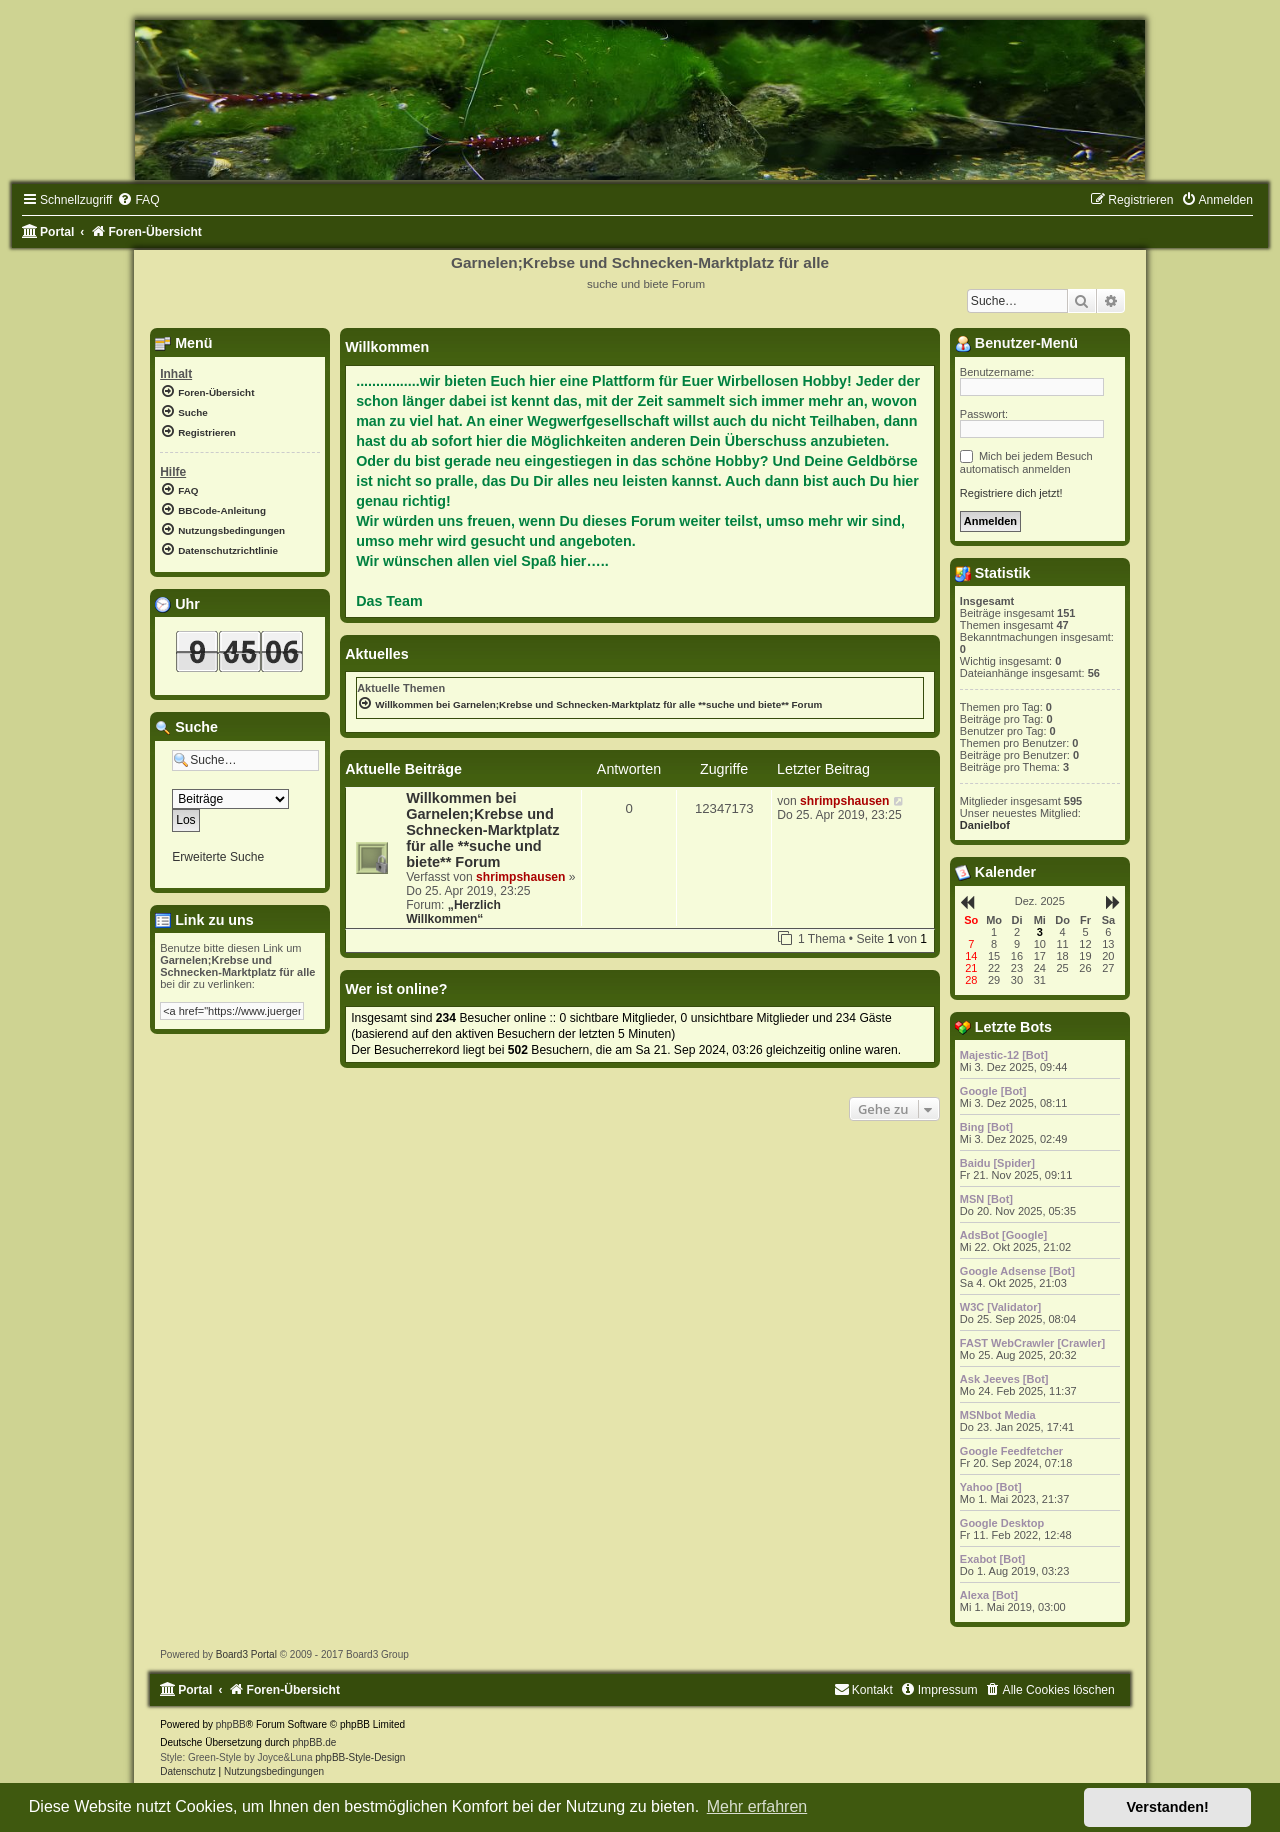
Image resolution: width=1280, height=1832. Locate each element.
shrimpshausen (520, 877)
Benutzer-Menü (1016, 343)
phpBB (231, 1724)
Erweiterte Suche (218, 857)
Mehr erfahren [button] (757, 1806)
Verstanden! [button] (1168, 1807)
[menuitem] (138, 200)
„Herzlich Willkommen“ (453, 912)
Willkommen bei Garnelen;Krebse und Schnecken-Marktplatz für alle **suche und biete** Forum (482, 830)
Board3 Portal (246, 1654)
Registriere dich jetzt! (1011, 493)
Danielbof (985, 825)
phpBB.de (314, 1742)
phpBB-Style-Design (360, 1757)
